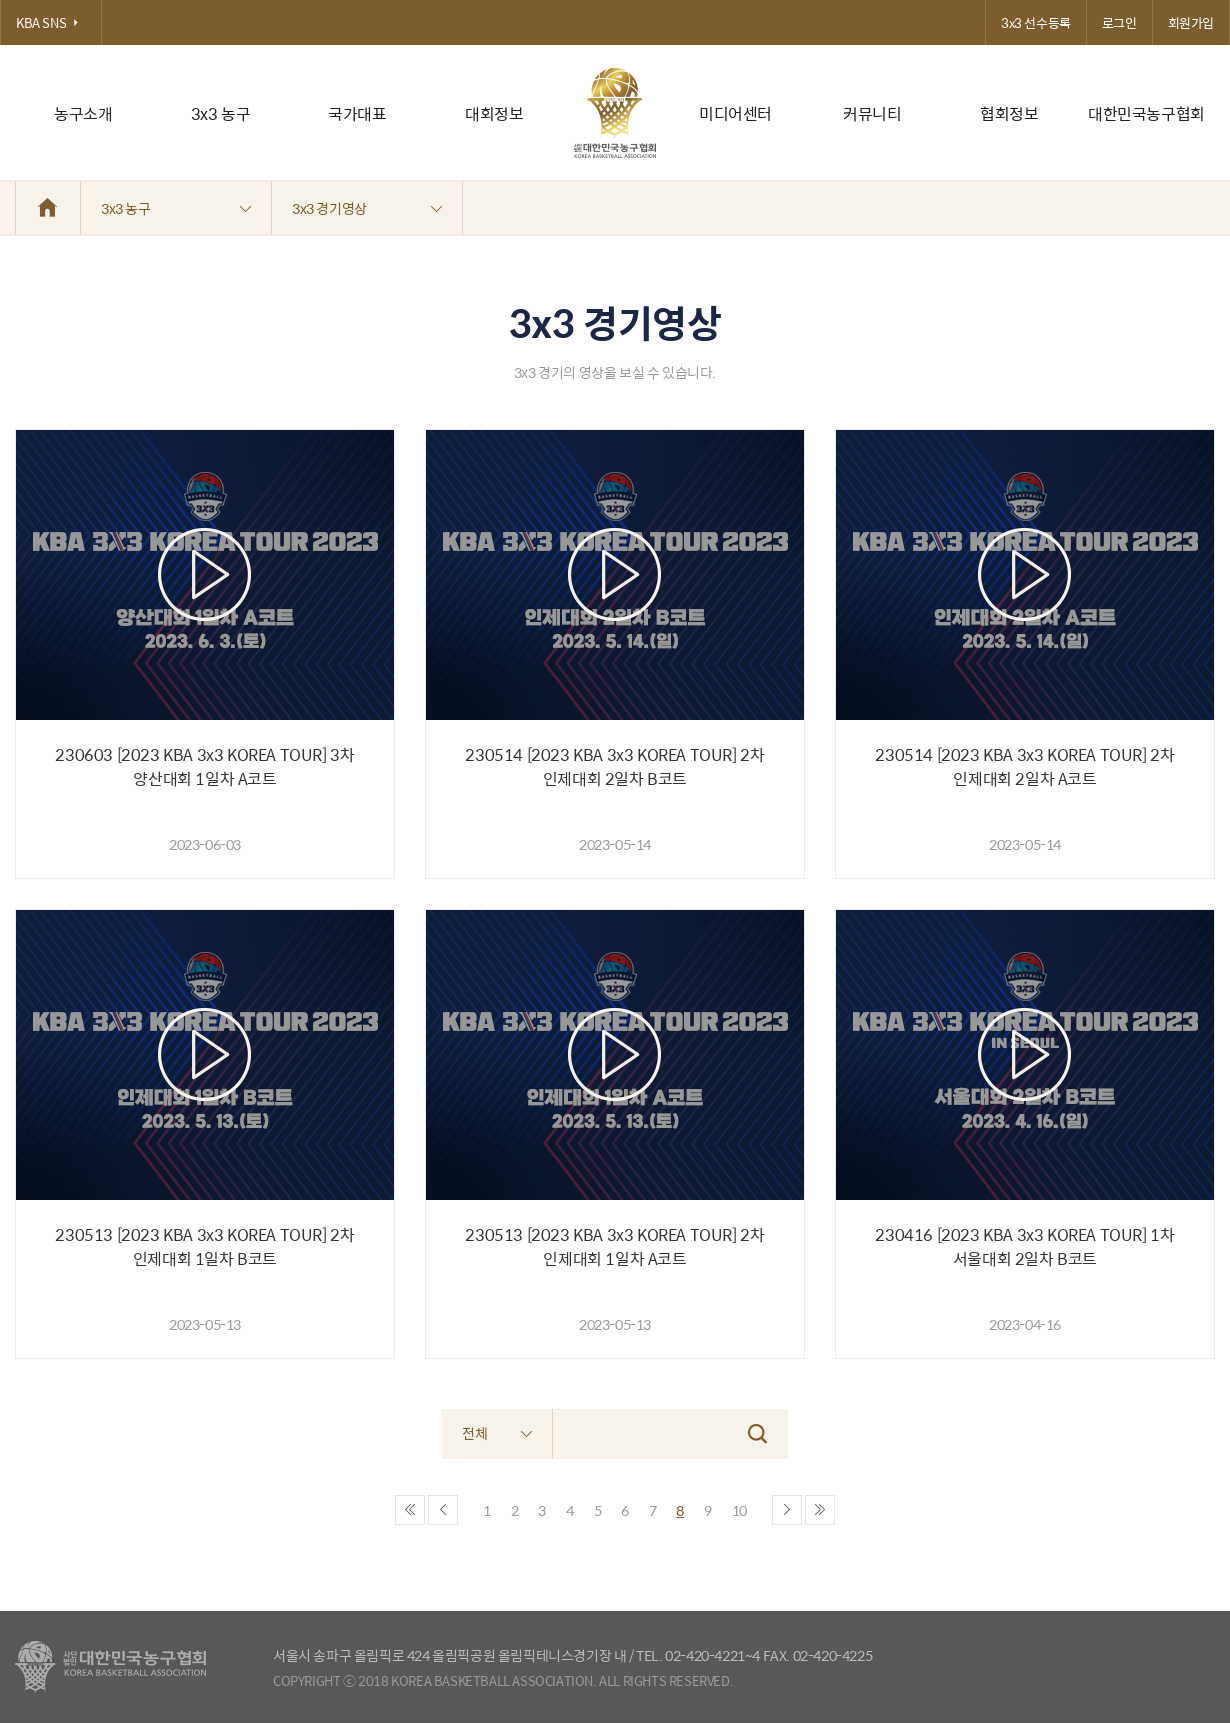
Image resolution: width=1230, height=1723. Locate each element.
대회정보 (494, 113)
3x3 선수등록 (1036, 22)
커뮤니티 (872, 113)
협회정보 (1009, 113)
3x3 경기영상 (367, 208)
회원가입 (1191, 22)
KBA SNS (51, 22)
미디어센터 (735, 113)
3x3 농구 (221, 113)
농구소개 (83, 113)
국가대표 (357, 113)
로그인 (1119, 22)
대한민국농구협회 (1146, 113)
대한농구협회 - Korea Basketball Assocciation (110, 1667)
